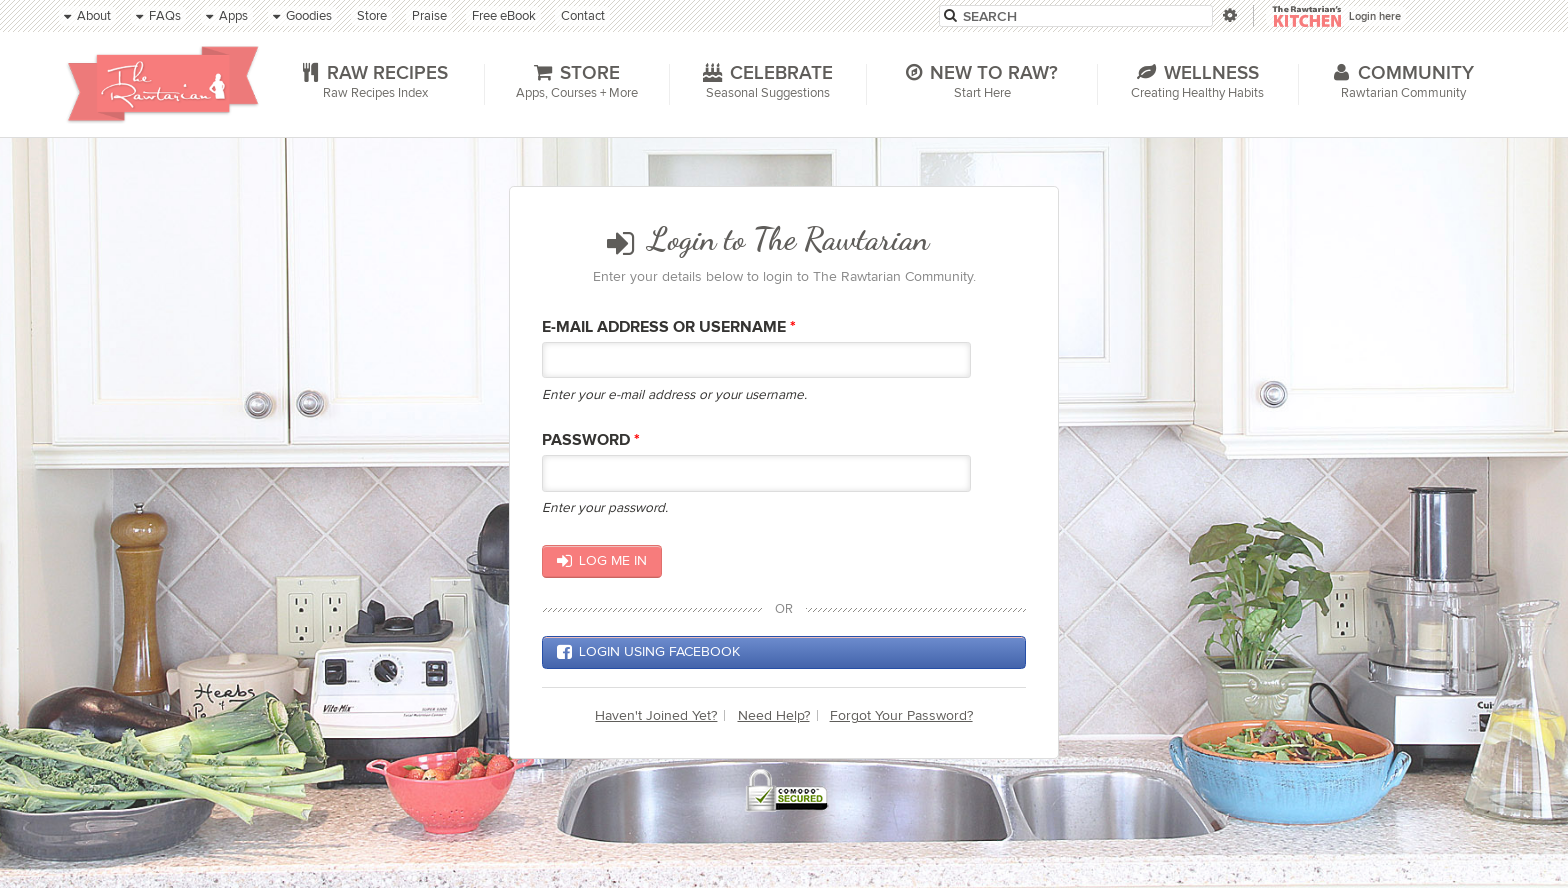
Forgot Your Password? (901, 715)
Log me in (601, 561)
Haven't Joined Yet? (656, 715)
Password (591, 440)
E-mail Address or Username (669, 327)
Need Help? (774, 715)
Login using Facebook (648, 652)
